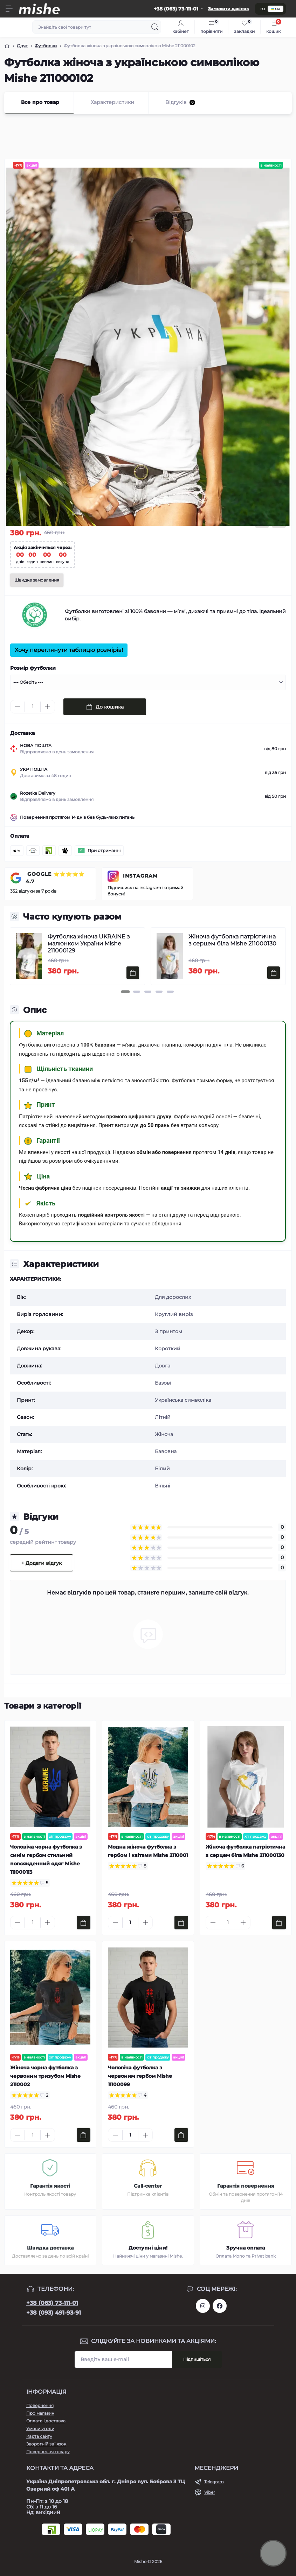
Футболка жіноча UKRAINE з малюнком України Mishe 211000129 (89, 943)
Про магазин (40, 2413)
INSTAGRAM (140, 876)
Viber (209, 2492)
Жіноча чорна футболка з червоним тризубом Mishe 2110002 (45, 2076)
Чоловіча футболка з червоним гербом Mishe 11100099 (140, 2076)
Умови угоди (40, 2428)
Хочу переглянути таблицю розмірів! (69, 650)
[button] (125, 991)
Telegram (214, 2481)
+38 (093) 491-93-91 (53, 2312)
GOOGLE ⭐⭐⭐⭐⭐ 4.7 (55, 878)
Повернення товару (48, 2451)
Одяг (22, 45)
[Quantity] (33, 707)
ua (275, 8)
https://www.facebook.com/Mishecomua (219, 2306)
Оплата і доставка (46, 2420)
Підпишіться (197, 2359)
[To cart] (132, 972)
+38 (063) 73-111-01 (52, 2303)
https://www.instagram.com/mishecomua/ (202, 2306)
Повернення (40, 2405)
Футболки (46, 45)
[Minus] (18, 707)
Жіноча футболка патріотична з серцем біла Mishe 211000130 (232, 940)
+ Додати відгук (41, 1563)
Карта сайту (39, 2436)
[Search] (155, 27)
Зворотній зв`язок (46, 2444)
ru (262, 8)
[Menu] (9, 8)
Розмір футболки (33, 668)
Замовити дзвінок (228, 8)
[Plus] (48, 707)
